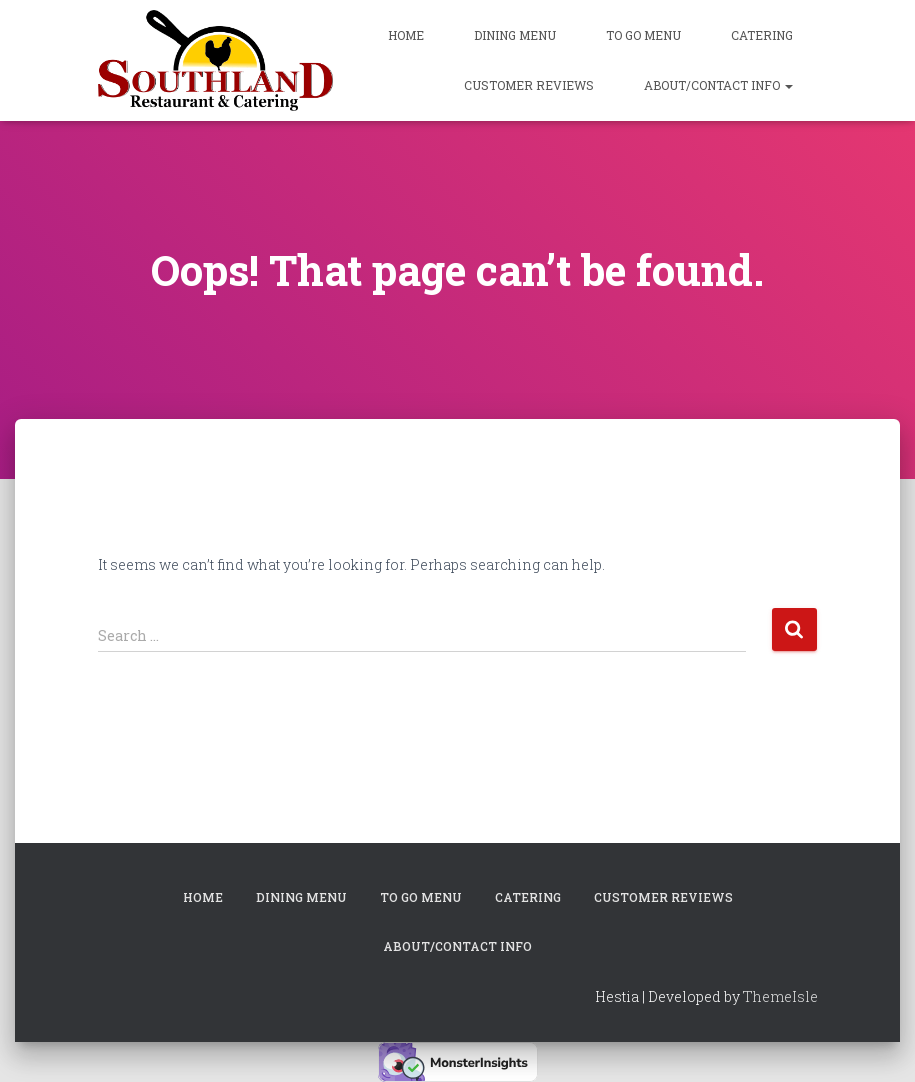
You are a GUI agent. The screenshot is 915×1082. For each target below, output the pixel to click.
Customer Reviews (529, 85)
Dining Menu (515, 35)
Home (406, 35)
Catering (762, 35)
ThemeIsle (780, 996)
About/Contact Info (718, 85)
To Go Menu (643, 35)
